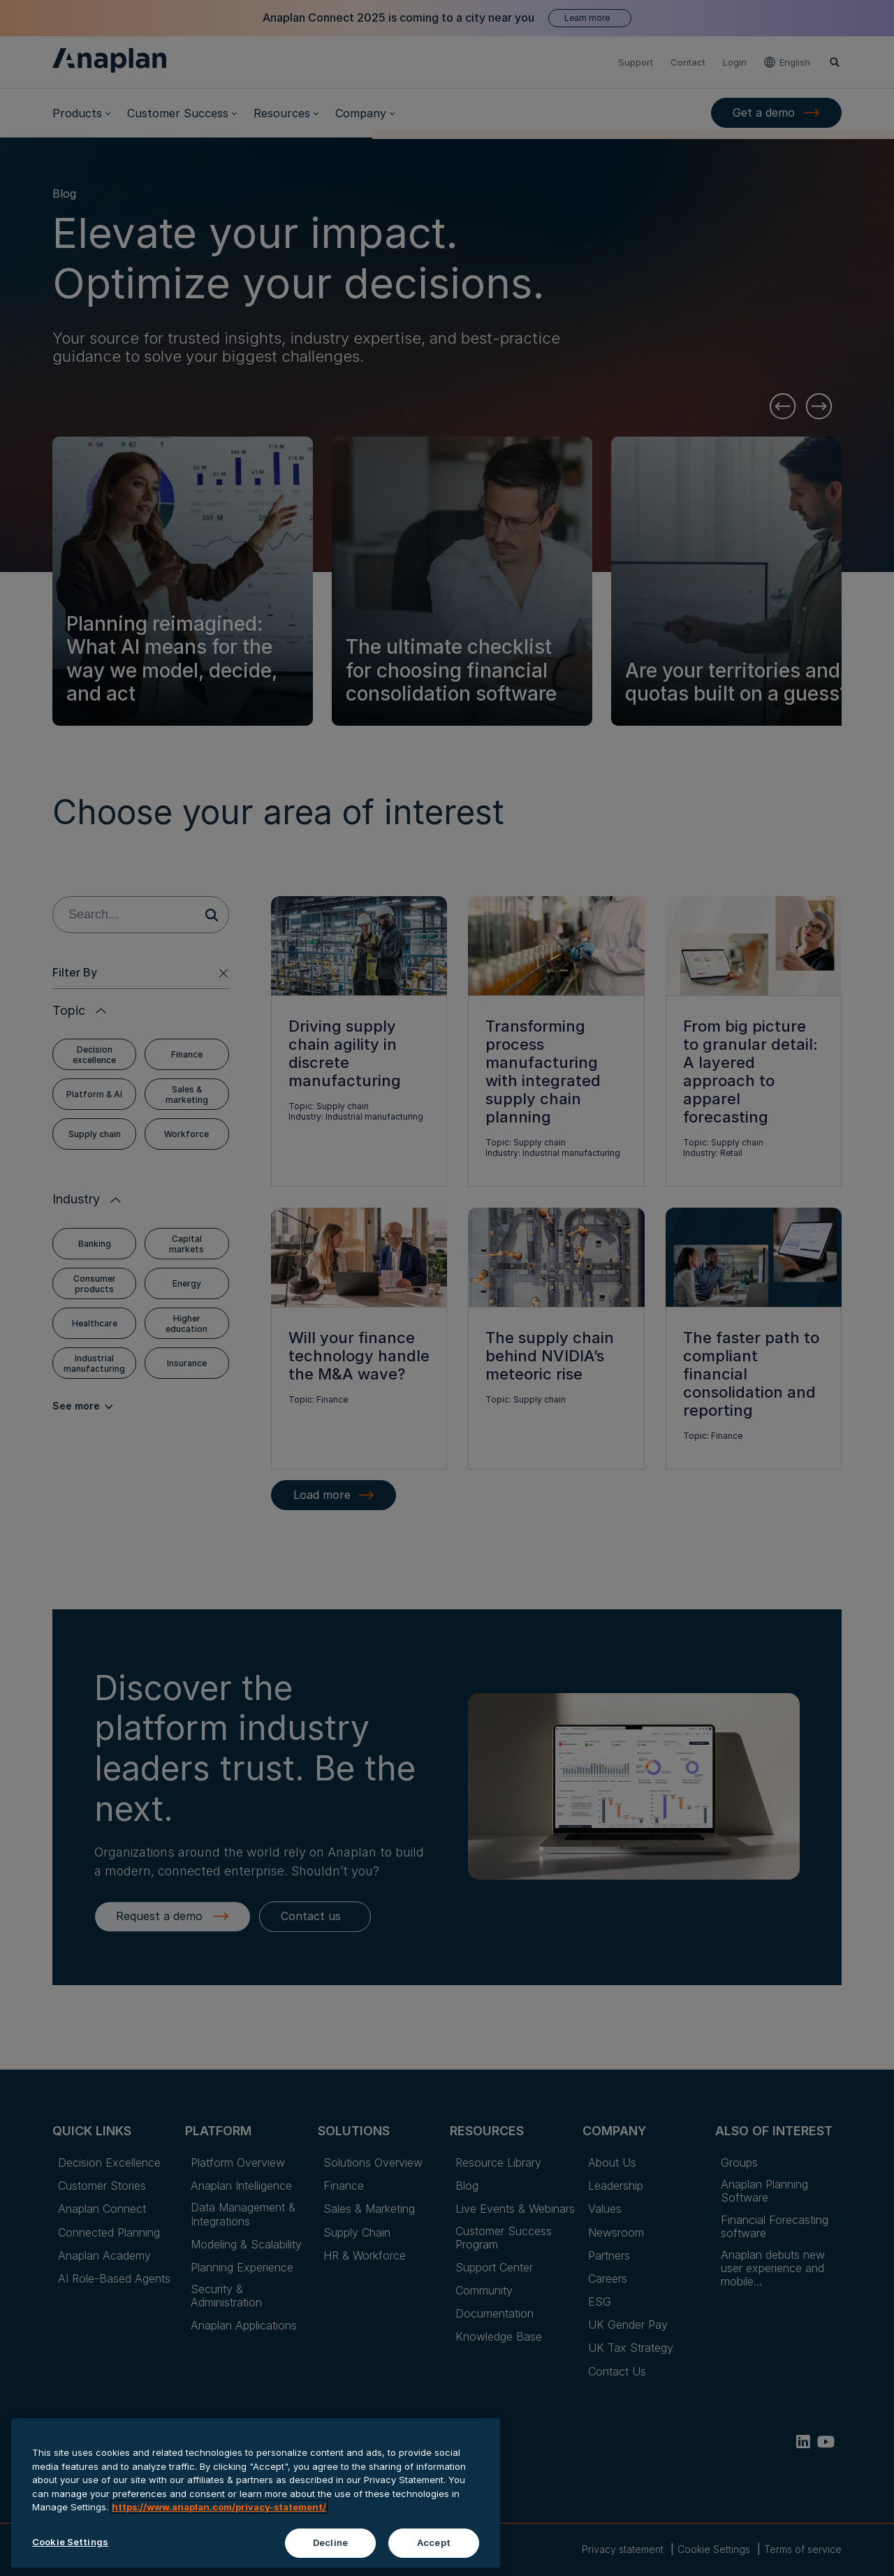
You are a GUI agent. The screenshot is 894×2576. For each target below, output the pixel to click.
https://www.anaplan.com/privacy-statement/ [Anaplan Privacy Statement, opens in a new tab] (219, 2542)
